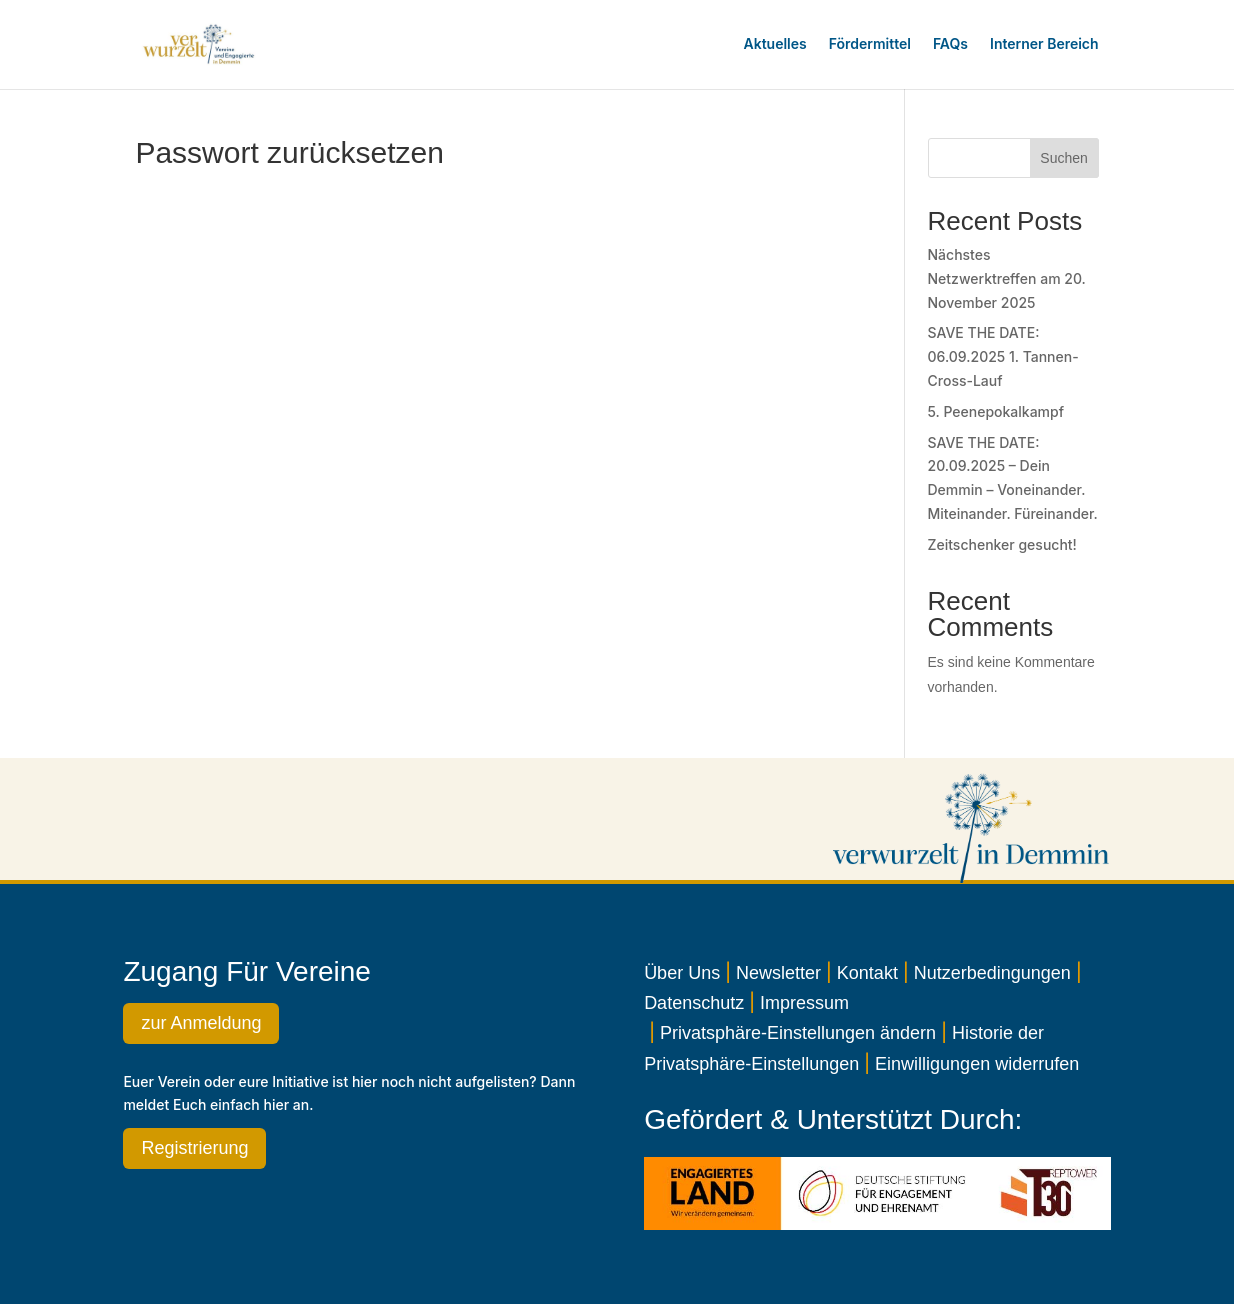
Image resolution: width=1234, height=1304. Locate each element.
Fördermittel (870, 43)
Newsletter (778, 973)
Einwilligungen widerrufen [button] (977, 1064)
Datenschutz (694, 1003)
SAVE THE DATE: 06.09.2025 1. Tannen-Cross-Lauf (1003, 356)
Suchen (1063, 158)
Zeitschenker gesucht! (1002, 544)
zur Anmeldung (201, 1023)
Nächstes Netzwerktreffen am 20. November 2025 (1007, 278)
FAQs (950, 43)
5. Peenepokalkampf (996, 411)
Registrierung (194, 1148)
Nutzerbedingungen (992, 973)
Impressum (804, 1003)
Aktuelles (775, 43)
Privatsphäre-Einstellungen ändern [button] (798, 1033)
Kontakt (867, 973)
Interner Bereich (1044, 43)
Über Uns (682, 973)
